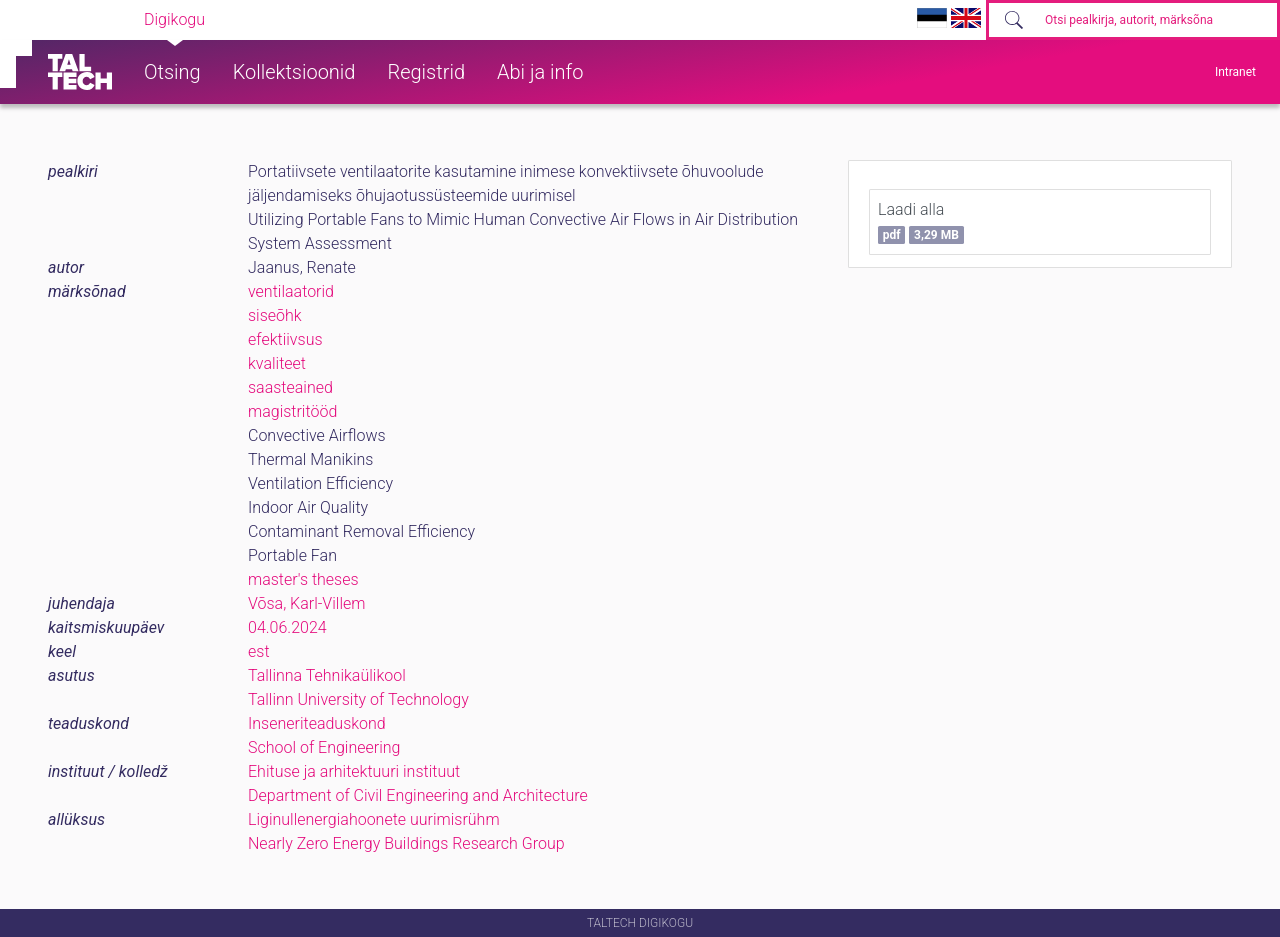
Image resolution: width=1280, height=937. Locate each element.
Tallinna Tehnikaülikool (327, 675)
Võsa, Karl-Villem (306, 603)
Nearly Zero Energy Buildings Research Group (406, 843)
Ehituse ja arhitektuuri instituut (354, 771)
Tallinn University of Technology (358, 699)
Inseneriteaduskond (317, 723)
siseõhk (275, 315)
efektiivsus (285, 339)
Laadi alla (921, 222)
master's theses (303, 579)
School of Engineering (324, 747)
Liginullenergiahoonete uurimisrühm (374, 819)
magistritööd (292, 411)
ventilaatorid (291, 291)
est (259, 651)
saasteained (290, 387)
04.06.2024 (287, 627)
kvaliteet (277, 363)
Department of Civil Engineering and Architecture (418, 795)
